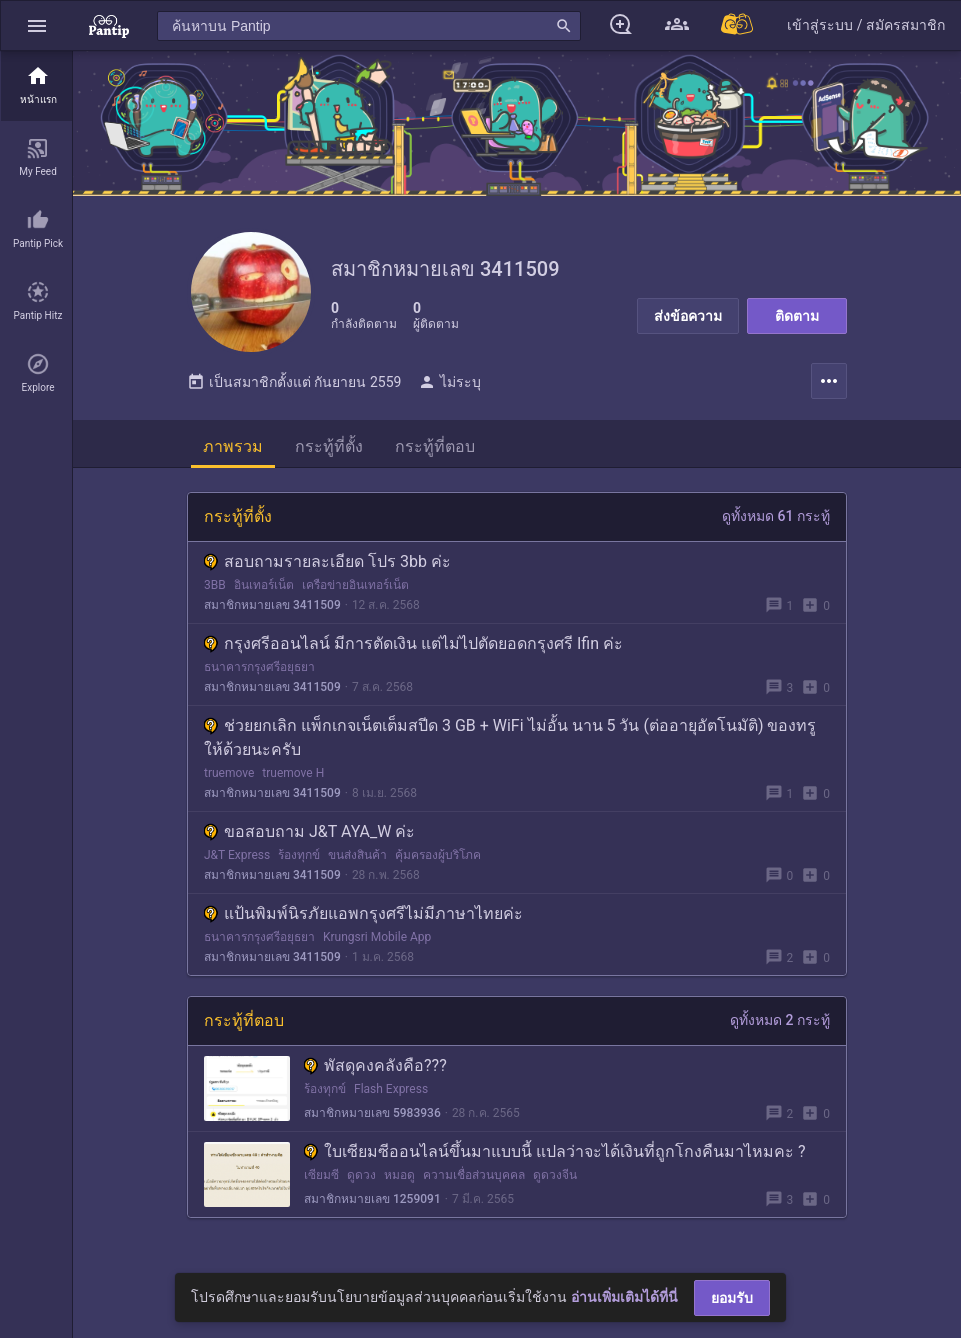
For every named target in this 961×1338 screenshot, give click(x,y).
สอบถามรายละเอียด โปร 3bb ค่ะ (327, 561)
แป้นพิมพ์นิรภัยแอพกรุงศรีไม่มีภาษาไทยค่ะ (363, 913)
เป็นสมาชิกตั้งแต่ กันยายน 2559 (294, 382)
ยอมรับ (732, 1298)
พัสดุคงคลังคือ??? (375, 1065)
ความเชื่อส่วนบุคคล (474, 1175)
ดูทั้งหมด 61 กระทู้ (776, 516)
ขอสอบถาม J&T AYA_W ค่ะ (309, 831)
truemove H (293, 773)
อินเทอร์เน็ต (264, 585)
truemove (229, 773)
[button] (37, 25)
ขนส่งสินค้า (357, 855)
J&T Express (237, 855)
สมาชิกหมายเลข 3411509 (272, 605)
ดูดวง (361, 1175)
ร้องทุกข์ (299, 855)
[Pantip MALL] (738, 25)
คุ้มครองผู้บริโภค (438, 855)
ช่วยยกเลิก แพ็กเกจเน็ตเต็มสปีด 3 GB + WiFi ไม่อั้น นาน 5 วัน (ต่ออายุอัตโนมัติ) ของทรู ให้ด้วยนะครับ (510, 737)
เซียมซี (321, 1175)
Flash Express (391, 1089)
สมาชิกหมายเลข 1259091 (372, 1199)
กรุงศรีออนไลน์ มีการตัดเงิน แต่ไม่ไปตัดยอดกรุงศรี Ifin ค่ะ (413, 643)
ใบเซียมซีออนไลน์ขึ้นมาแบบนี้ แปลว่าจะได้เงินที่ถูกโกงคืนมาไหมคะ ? (555, 1151)
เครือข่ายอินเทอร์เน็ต (355, 585)
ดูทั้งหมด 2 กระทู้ (780, 1020)
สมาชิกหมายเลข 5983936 (372, 1113)
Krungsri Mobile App (377, 937)
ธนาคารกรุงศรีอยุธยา (259, 667)
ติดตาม (797, 316)
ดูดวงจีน (555, 1175)
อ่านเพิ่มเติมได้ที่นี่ (624, 1297)
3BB (215, 585)
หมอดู (399, 1175)
